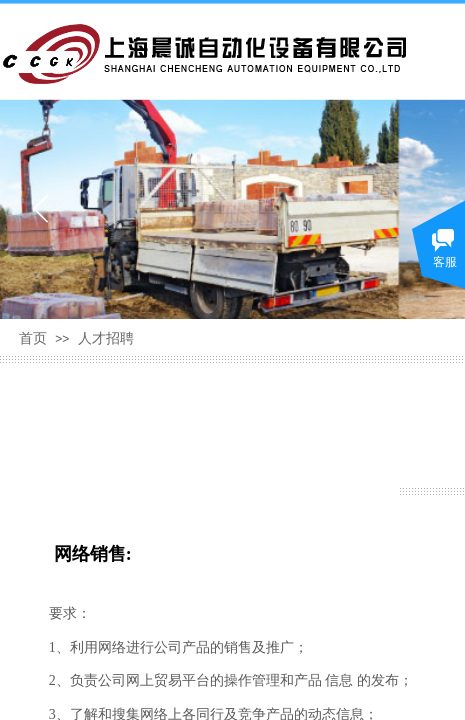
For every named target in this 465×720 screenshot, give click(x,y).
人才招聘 (106, 338)
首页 (33, 338)
